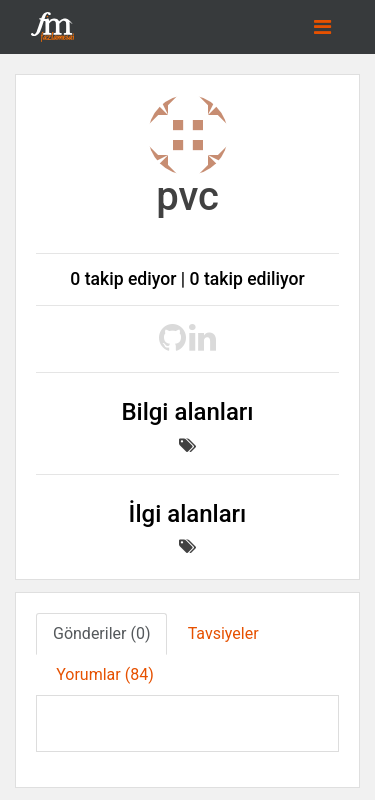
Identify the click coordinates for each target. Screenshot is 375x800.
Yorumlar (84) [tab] (105, 674)
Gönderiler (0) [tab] (101, 633)
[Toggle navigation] (322, 27)
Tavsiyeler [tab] (223, 633)
